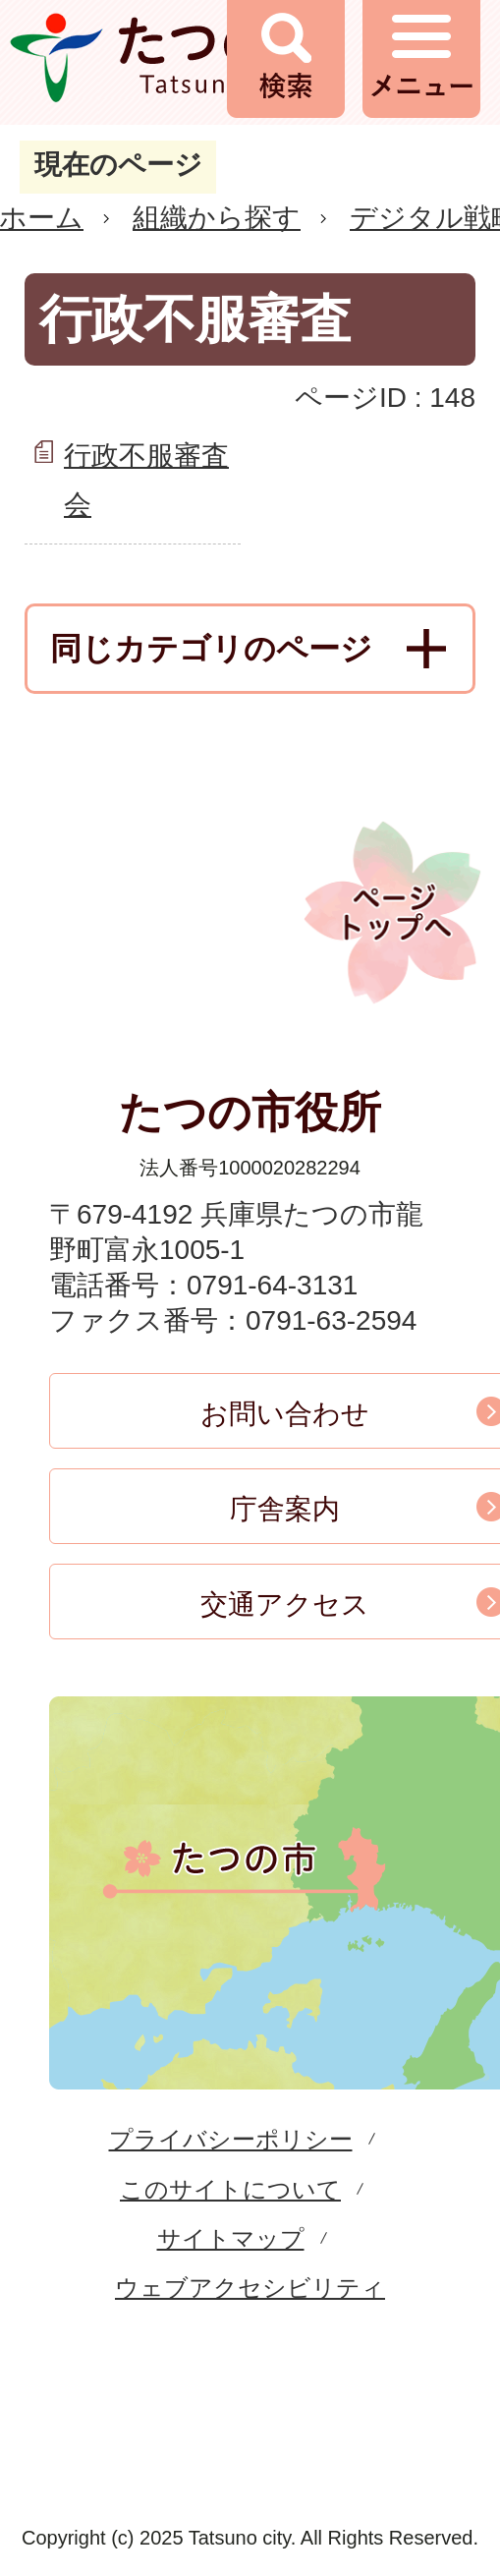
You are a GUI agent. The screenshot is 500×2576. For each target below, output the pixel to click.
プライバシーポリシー (231, 2139)
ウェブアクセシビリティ (250, 2287)
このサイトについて (230, 2189)
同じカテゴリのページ (211, 648)
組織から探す (217, 217)
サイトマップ (231, 2238)
